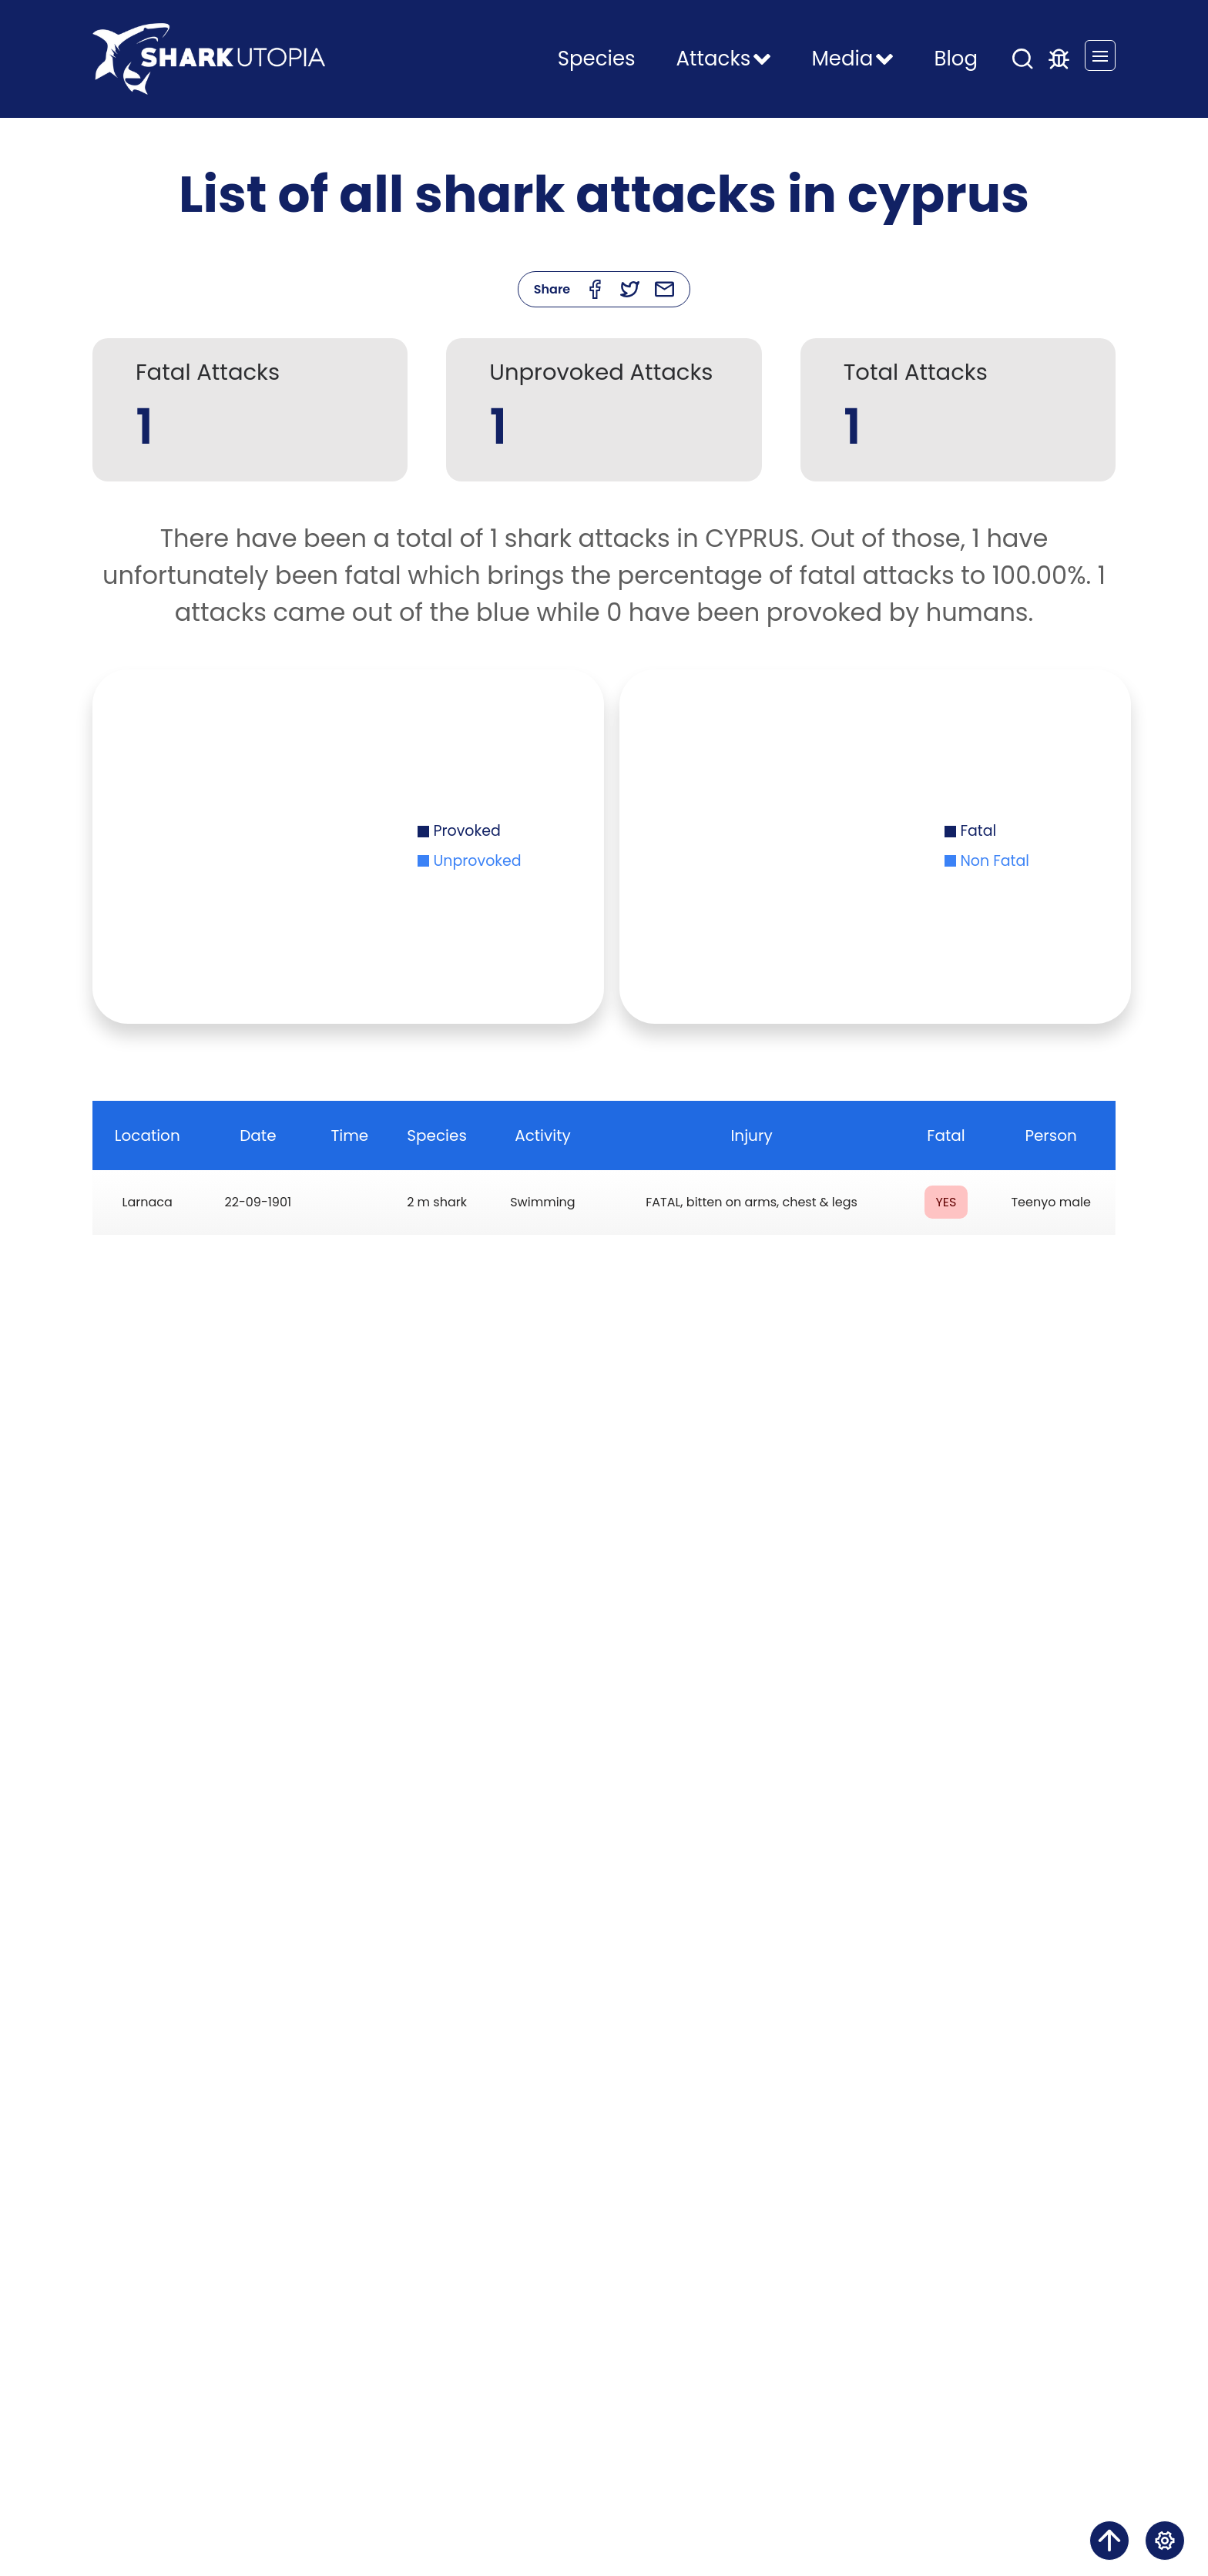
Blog (956, 58)
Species (597, 58)
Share (552, 289)
